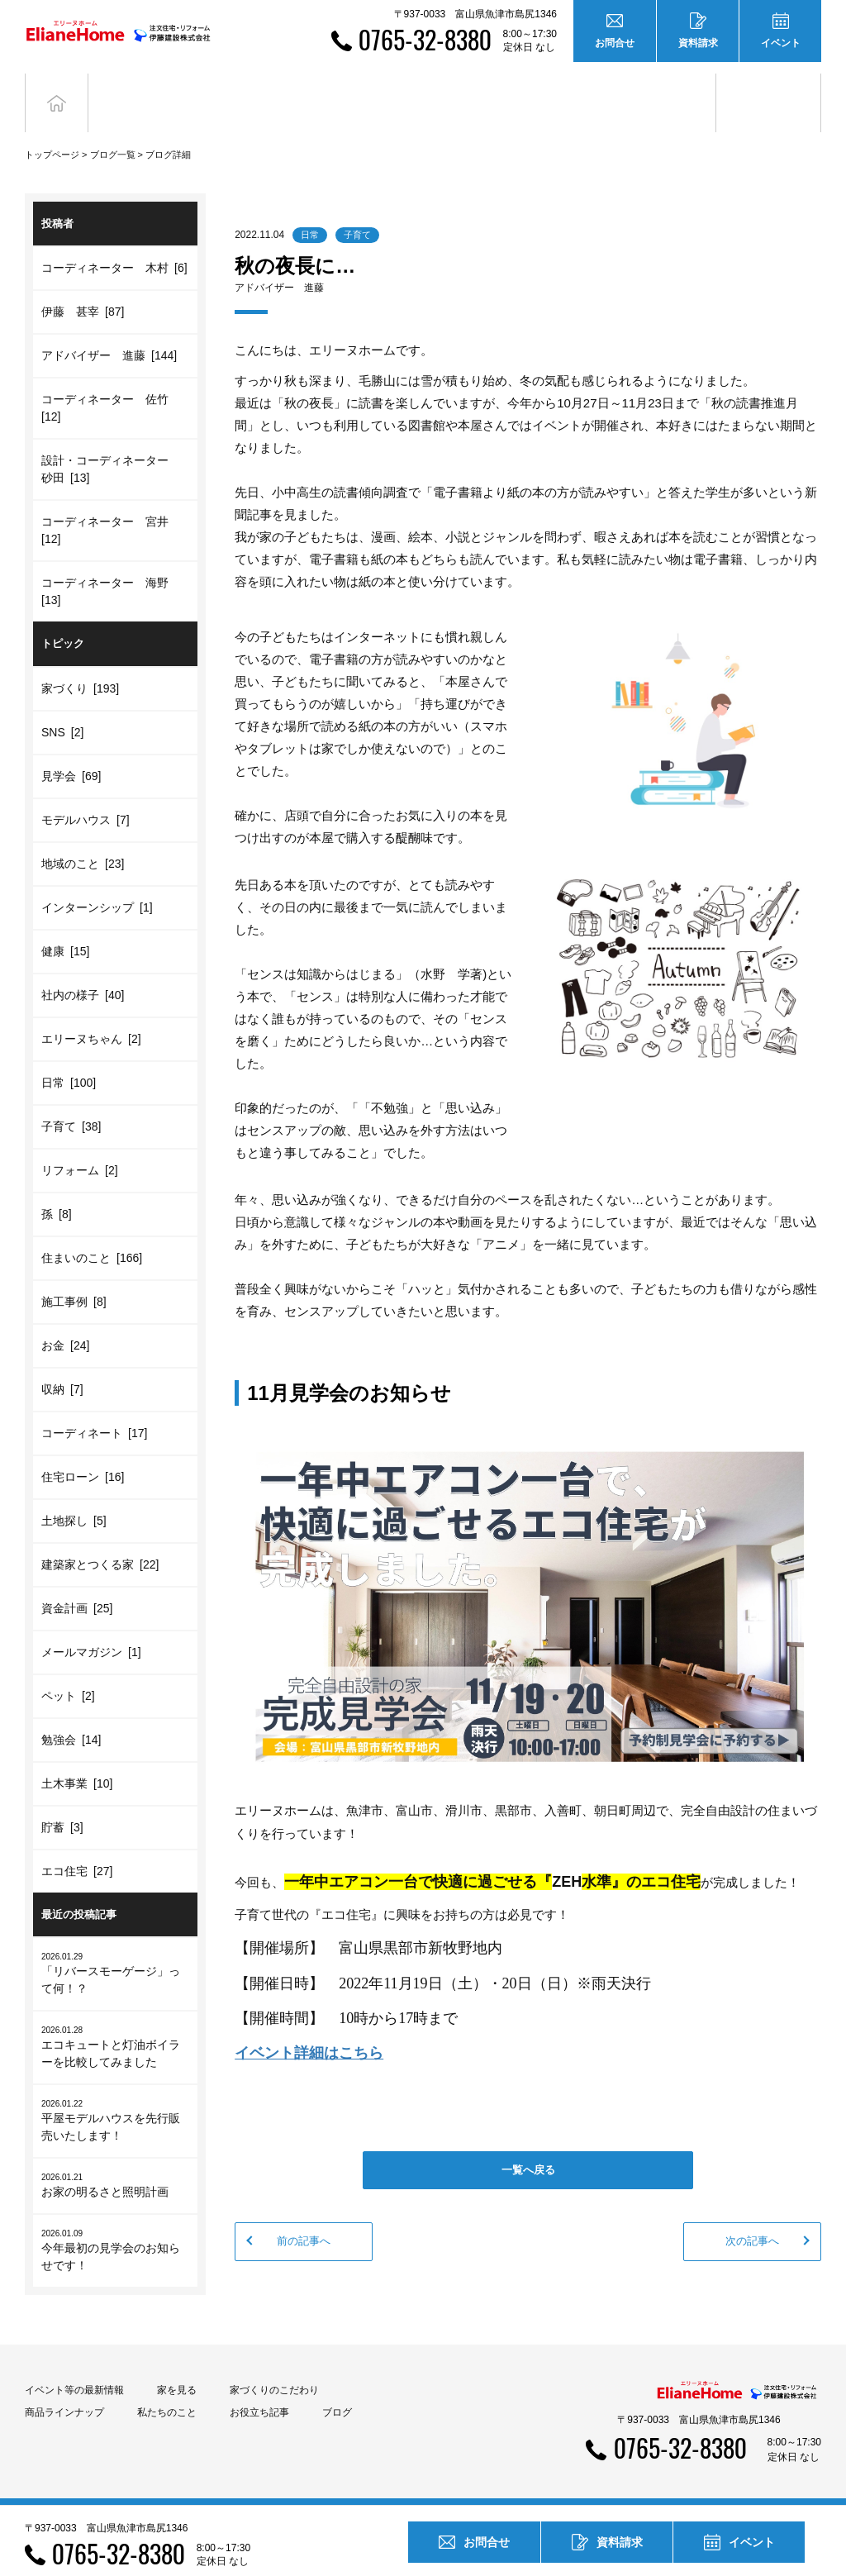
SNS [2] (62, 707)
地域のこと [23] (82, 838)
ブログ (769, 89)
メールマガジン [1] (91, 1627)
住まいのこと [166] (91, 1233)
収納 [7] (62, 1364)
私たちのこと (167, 2387)
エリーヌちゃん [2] (91, 1014)
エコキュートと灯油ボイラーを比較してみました (115, 2021)
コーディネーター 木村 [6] (114, 243)
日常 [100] (68, 1057)
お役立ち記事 (663, 89)
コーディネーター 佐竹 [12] (107, 383)
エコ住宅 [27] (76, 1846)
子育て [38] (71, 1101)
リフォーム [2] (79, 1145)
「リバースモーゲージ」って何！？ (115, 1948)
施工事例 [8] (74, 1276)
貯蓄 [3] (62, 1802)
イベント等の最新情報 (74, 2365)
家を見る (177, 2365)
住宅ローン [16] (82, 1452)
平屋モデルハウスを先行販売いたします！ (115, 2095)
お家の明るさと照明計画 (115, 2160)
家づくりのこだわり (274, 2365)
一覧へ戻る (528, 2145)
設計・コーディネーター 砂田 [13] (110, 444)
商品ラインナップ (64, 2387)
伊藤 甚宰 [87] (82, 286)
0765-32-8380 (425, 39)
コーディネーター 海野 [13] (107, 566)
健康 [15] (65, 926)
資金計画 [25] (76, 1583)
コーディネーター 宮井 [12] (107, 505)
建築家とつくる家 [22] (100, 1539)
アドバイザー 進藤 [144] (109, 330)
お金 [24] (65, 1320)
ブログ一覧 (112, 130)
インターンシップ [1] (97, 882)
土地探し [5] (74, 1495)
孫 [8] (56, 1189)
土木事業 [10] (76, 1758)
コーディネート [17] (94, 1408)
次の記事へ (752, 2216)
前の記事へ (303, 2216)
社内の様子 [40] (82, 970)
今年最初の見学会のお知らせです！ (115, 2224)
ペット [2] (68, 1671)
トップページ (52, 130)
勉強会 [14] (71, 1714)
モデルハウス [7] (85, 795)
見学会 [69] (71, 751)
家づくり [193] (80, 663)
